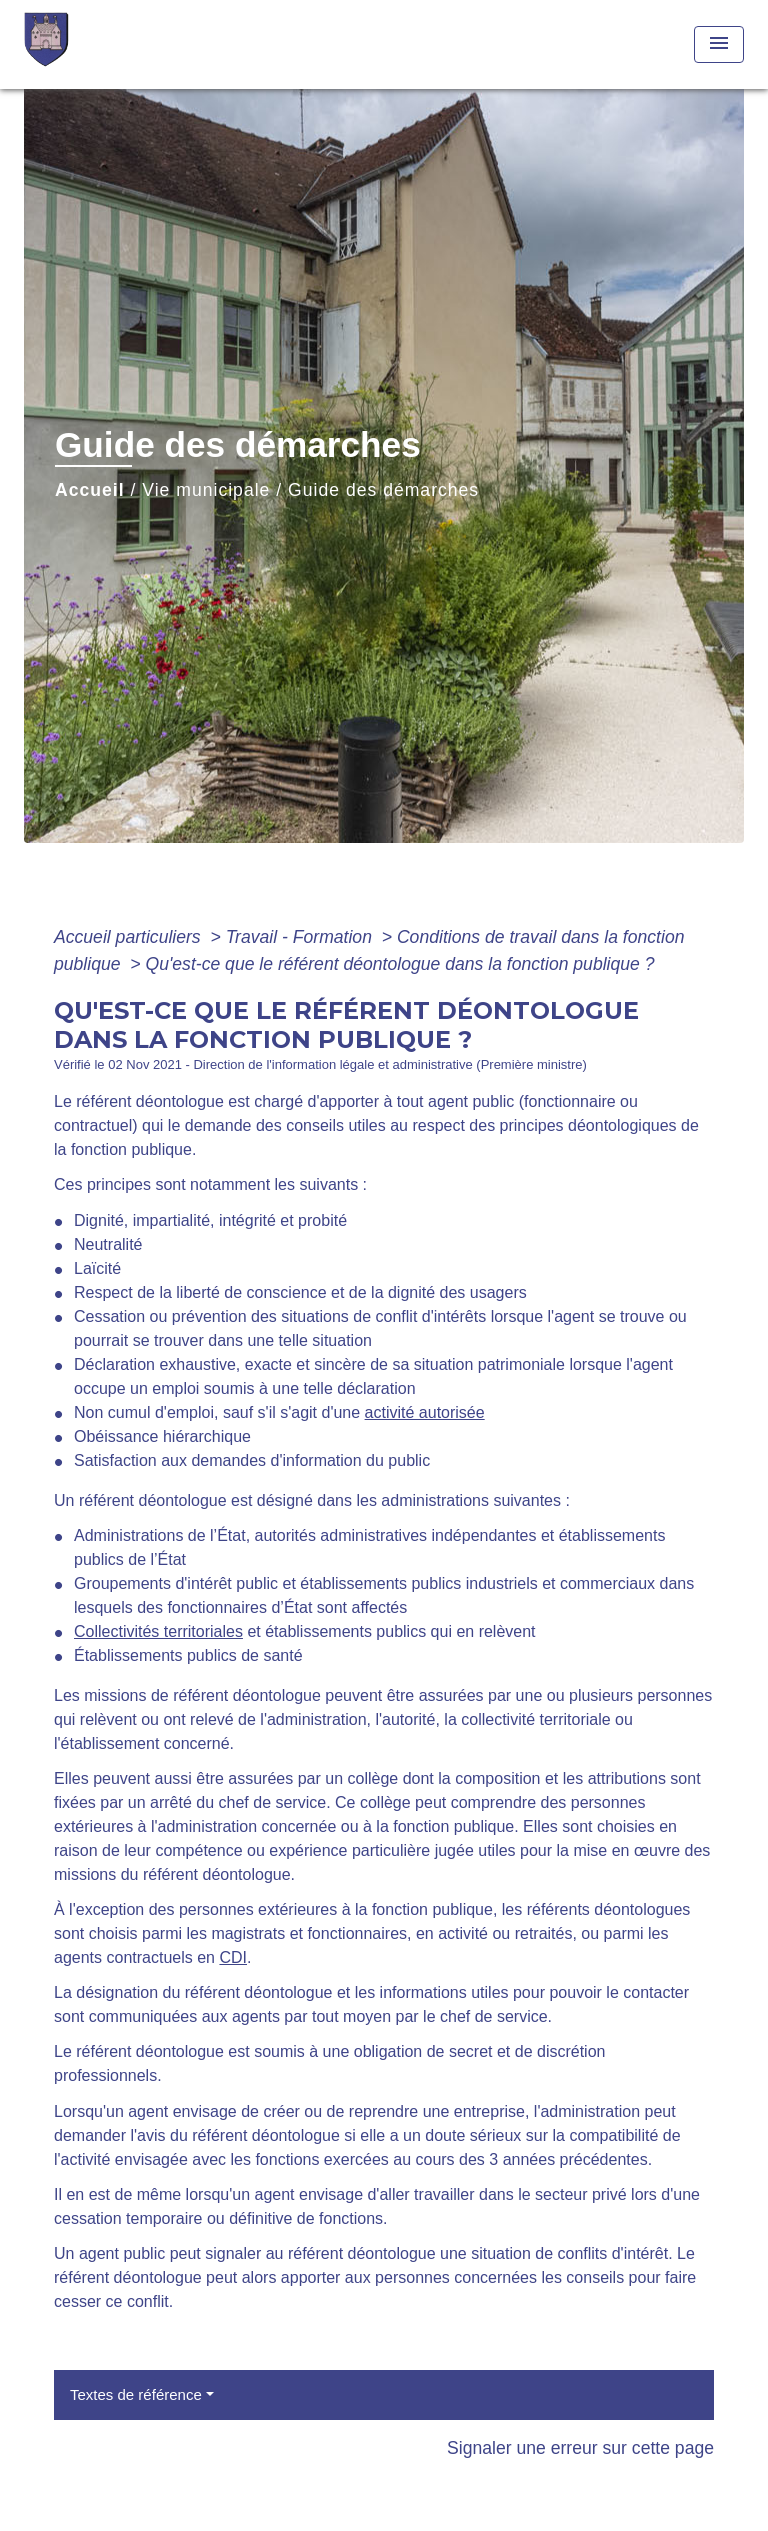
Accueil (90, 490)
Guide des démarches (383, 490)
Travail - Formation (301, 937)
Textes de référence (136, 2394)
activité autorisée (425, 1412)
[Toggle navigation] (719, 44)
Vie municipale (206, 490)
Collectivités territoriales (158, 1631)
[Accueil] (99, 44)
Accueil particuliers (130, 937)
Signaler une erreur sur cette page (580, 2448)
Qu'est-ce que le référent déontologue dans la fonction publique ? (399, 964)
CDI (233, 1957)
